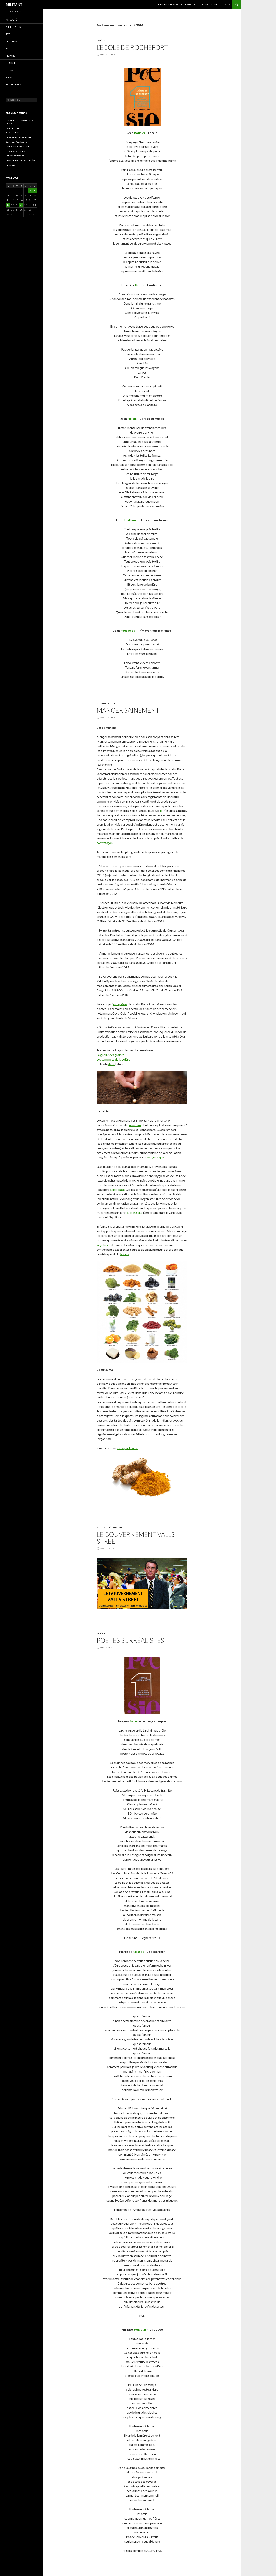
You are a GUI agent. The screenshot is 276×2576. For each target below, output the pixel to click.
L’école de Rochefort (132, 47)
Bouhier (139, 133)
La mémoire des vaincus (18, 146)
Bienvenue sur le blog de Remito (176, 4)
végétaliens (104, 1245)
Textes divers (13, 84)
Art (8, 34)
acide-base (117, 1189)
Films (9, 48)
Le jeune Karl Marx (15, 151)
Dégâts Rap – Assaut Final (18, 137)
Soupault (139, 2329)
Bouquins (11, 41)
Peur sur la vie (13, 128)
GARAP (226, 4)
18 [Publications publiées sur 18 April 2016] (8, 205)
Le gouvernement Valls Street (136, 1537)
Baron (134, 1721)
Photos (117, 1527)
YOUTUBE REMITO (209, 4)
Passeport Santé (127, 1448)
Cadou (139, 285)
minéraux (135, 1125)
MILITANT (14, 4)
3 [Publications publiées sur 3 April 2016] (34, 190)
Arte (111, 1064)
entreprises (120, 1004)
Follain (132, 418)
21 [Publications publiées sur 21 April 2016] (21, 205)
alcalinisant (134, 1212)
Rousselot (127, 630)
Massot (138, 1951)
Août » (32, 214)
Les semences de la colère (113, 1059)
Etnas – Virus (12, 132)
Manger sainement (128, 710)
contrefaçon (105, 843)
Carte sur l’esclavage (16, 141)
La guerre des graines (110, 1055)
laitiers (124, 1254)
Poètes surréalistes (130, 1640)
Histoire (10, 56)
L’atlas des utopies (15, 155)
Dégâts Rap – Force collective (20, 160)
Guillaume (131, 520)
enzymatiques (156, 1157)
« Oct (9, 214)
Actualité (104, 1527)
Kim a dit (10, 164)
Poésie (101, 40)
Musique (10, 63)
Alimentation (106, 703)
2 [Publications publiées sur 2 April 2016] (30, 190)
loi (161, 810)
